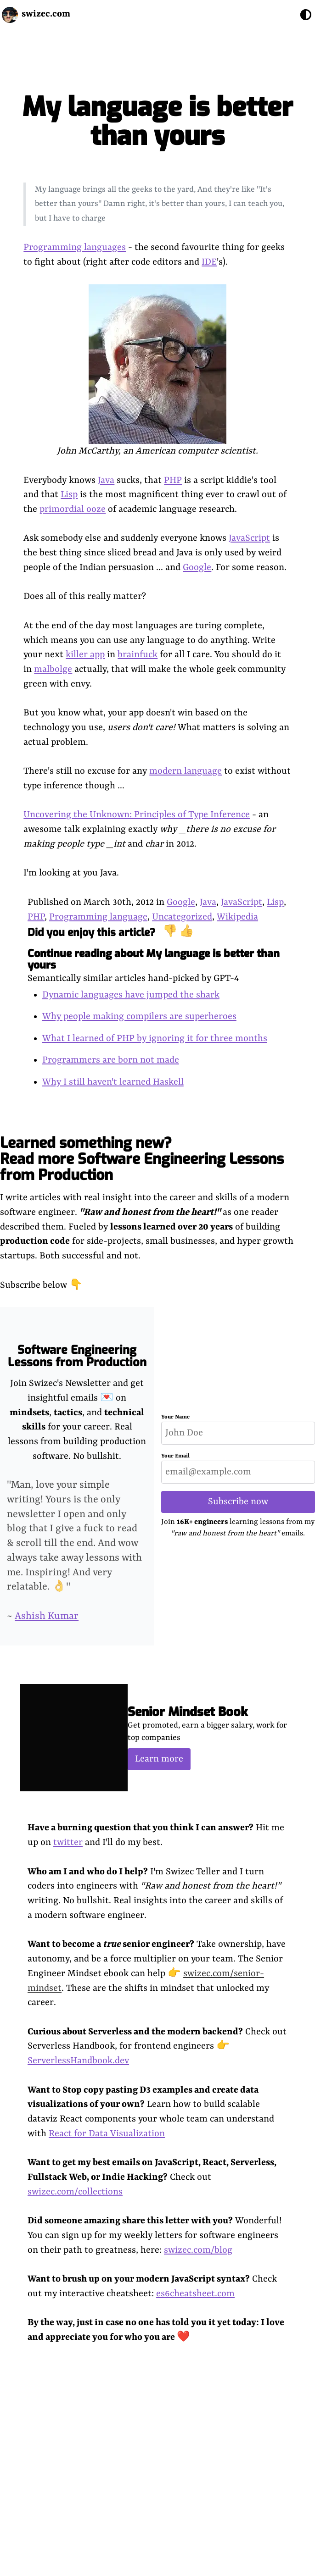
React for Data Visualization (107, 2133)
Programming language (98, 917)
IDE (209, 262)
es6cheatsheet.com (195, 2293)
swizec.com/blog (198, 2250)
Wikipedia (237, 917)
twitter (68, 1842)
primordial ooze (72, 509)
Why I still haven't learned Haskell (113, 1082)
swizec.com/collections (75, 2192)
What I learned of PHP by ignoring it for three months (154, 1038)
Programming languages (74, 247)
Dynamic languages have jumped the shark (130, 995)
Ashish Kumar (47, 1616)
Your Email (175, 1456)
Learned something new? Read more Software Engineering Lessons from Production (142, 1159)
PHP (173, 480)
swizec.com (46, 14)
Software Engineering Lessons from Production (77, 1356)
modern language (185, 771)
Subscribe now (238, 1501)
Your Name (175, 1417)
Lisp (69, 494)
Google (197, 567)
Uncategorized (182, 917)
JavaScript (249, 538)
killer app (85, 654)
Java (106, 480)
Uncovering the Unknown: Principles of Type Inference (136, 814)
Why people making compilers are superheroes (139, 1016)
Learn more (159, 1759)
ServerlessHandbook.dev (78, 2060)
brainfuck (138, 654)
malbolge (53, 669)
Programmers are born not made (110, 1060)
